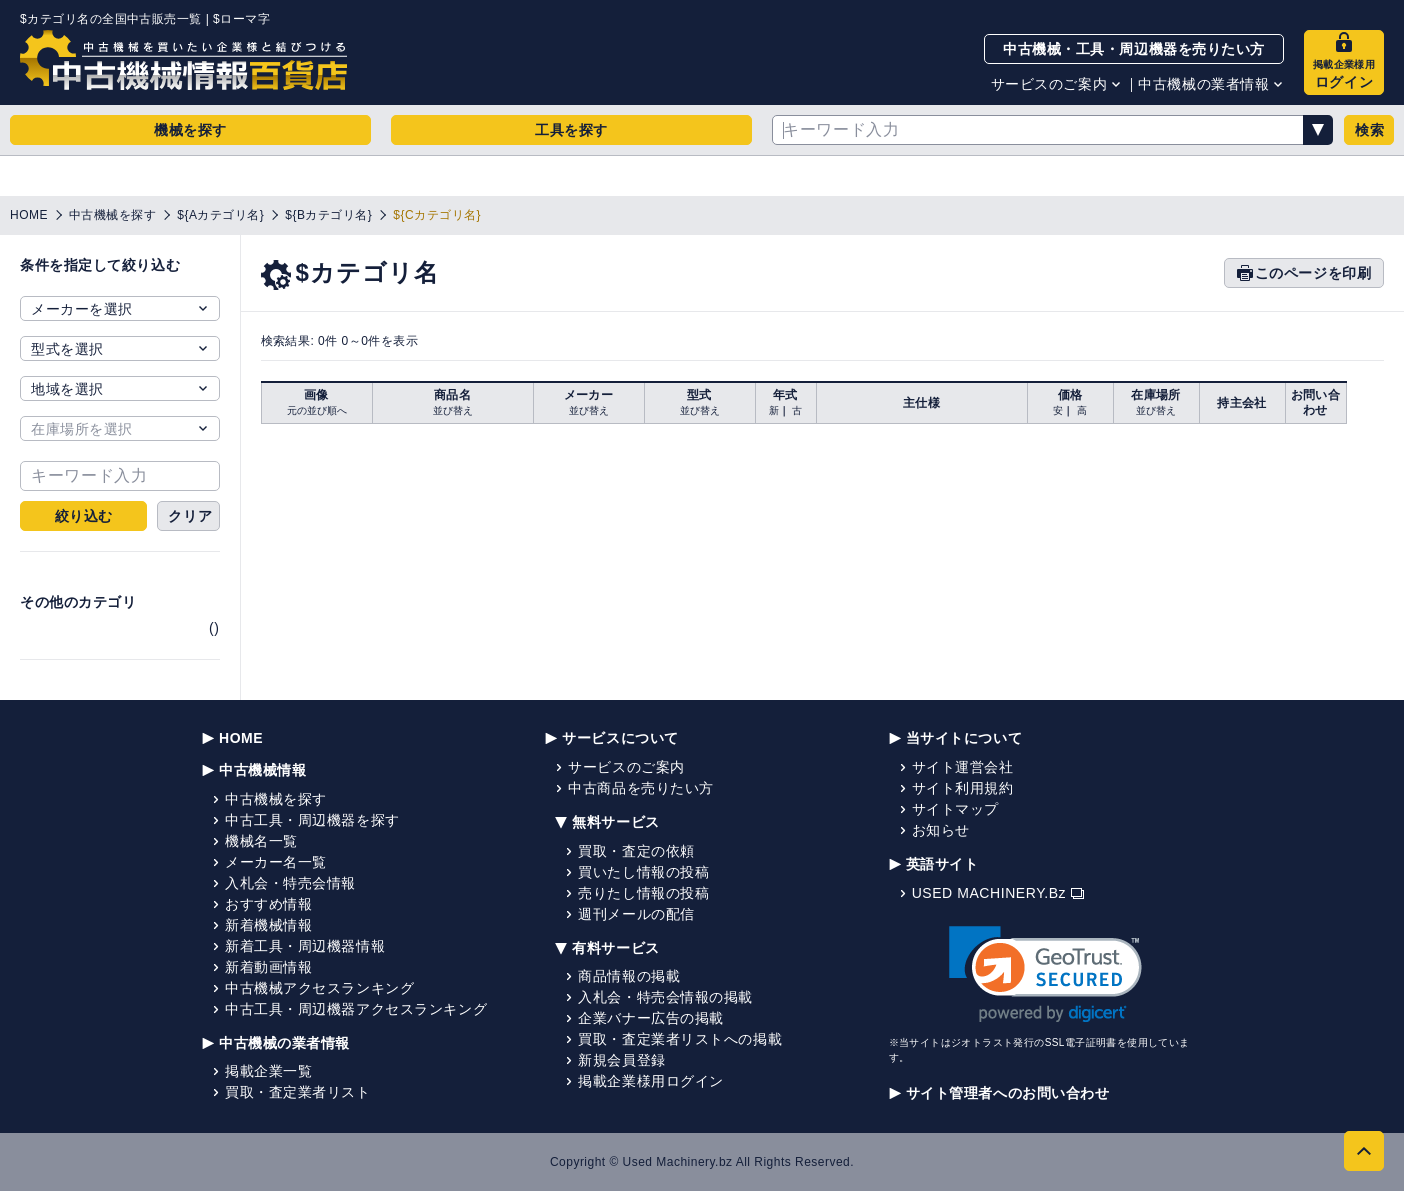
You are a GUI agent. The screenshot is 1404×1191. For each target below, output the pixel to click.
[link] (1045, 974)
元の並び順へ (317, 410)
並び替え (453, 410)
